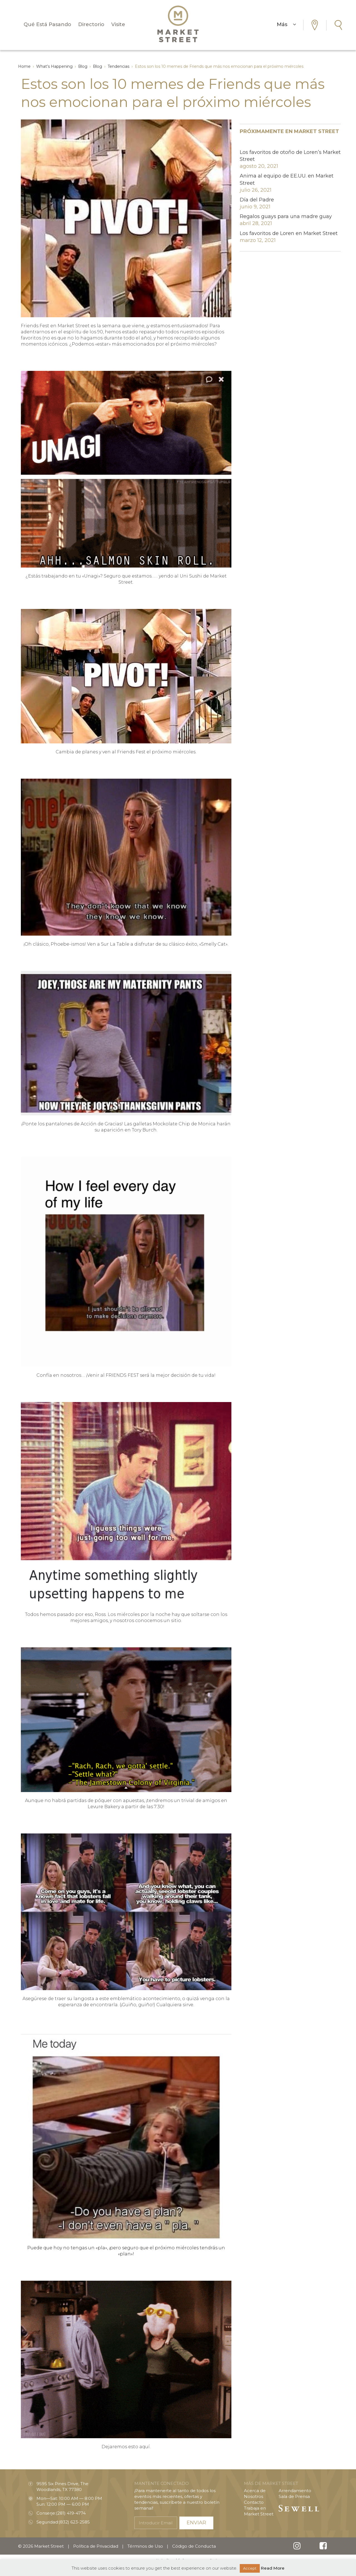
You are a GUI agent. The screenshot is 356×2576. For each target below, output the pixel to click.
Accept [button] (249, 2568)
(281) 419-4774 (71, 2513)
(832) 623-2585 (74, 2522)
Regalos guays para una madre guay (286, 216)
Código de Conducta (194, 2546)
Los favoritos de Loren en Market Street (289, 233)
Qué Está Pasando (47, 24)
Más (286, 24)
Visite (118, 24)
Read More (273, 2568)
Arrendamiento (295, 2490)
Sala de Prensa (294, 2496)
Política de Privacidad (95, 2546)
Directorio (91, 24)
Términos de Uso (145, 2546)
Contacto (254, 2502)
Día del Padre (257, 200)
